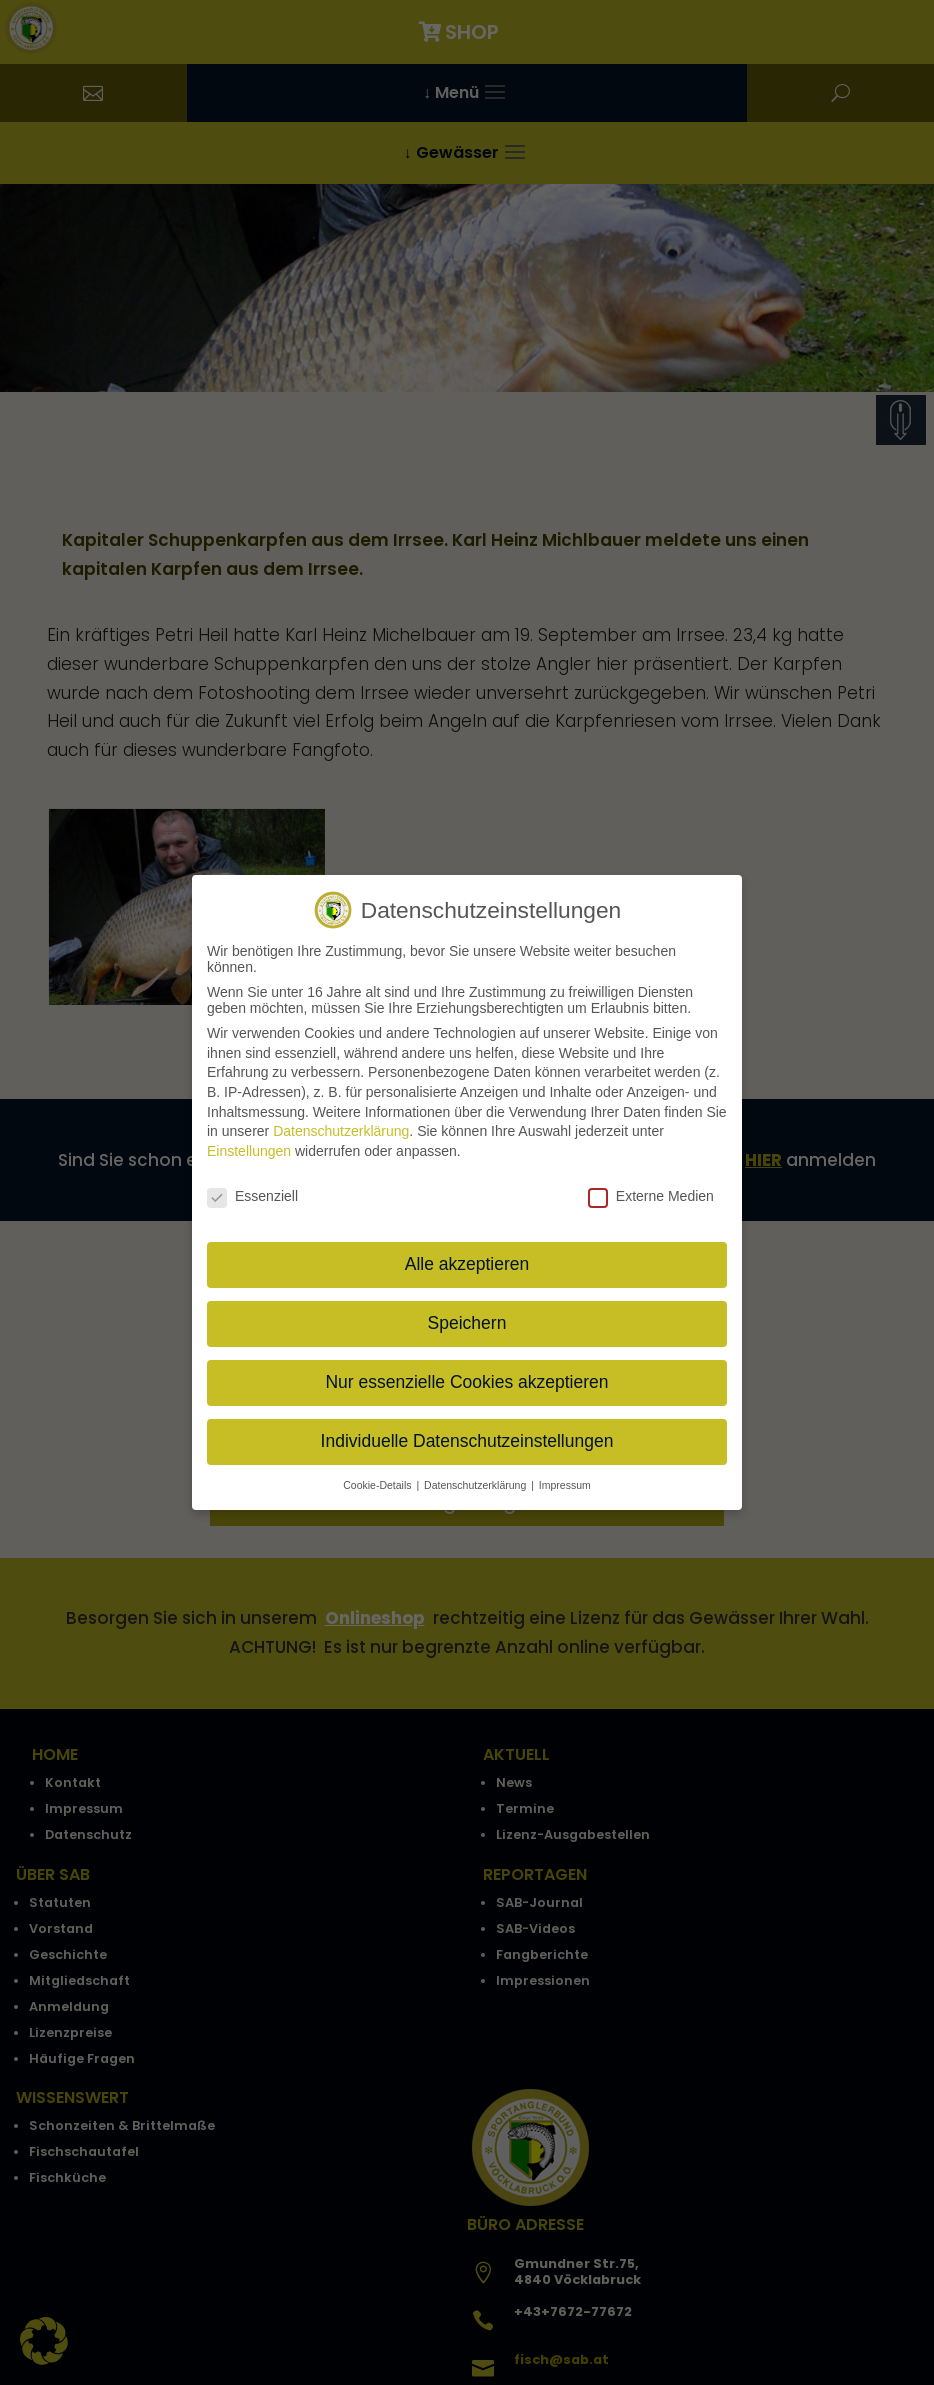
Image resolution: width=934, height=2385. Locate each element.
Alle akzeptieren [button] (467, 1251)
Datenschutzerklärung (341, 1118)
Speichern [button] (467, 1310)
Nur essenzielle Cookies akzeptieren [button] (466, 1369)
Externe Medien (651, 1183)
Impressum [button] (565, 1472)
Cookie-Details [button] (378, 1472)
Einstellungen (249, 1138)
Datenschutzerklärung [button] (476, 1472)
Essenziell (252, 1183)
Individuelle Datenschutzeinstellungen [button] (467, 1428)
